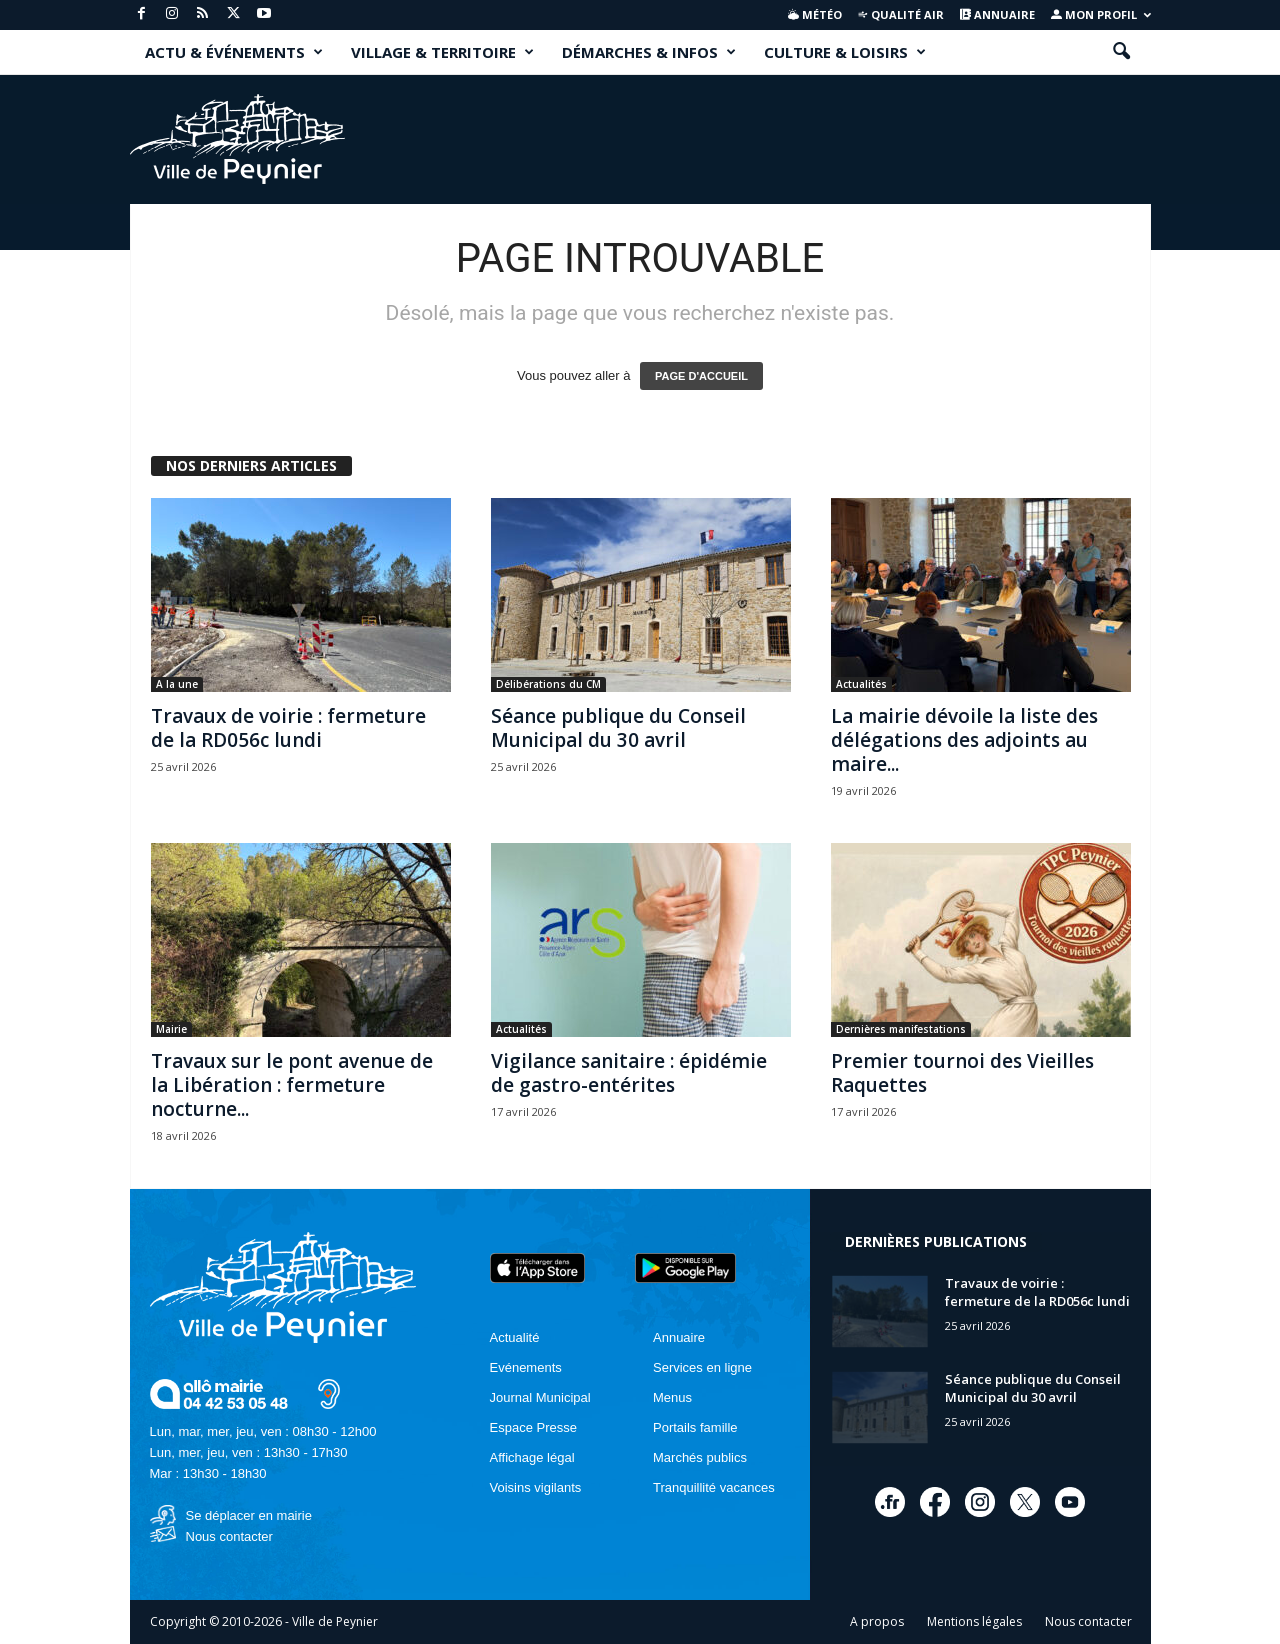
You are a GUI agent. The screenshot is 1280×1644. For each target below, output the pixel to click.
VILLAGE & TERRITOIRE (442, 52)
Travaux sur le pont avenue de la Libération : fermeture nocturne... (292, 1085)
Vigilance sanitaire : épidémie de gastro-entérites (629, 1073)
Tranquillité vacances (714, 1487)
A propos (877, 1621)
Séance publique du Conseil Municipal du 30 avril (618, 728)
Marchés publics (700, 1457)
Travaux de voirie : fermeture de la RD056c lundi (288, 728)
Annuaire (997, 14)
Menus (672, 1397)
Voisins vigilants (536, 1487)
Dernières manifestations (901, 1029)
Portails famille (695, 1427)
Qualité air (900, 14)
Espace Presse (533, 1427)
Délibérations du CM (548, 684)
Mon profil (1101, 14)
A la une (177, 684)
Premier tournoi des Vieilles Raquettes (962, 1073)
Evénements (526, 1367)
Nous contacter (229, 1536)
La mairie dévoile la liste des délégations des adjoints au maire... (964, 740)
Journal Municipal (540, 1397)
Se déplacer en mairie (249, 1515)
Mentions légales (974, 1621)
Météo (815, 14)
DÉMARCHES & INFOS (649, 52)
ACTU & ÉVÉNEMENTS (234, 52)
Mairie (171, 1029)
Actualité (515, 1337)
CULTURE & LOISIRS (845, 52)
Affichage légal (532, 1457)
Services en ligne (702, 1367)
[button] (1121, 52)
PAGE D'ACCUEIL (701, 376)
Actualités (861, 684)
